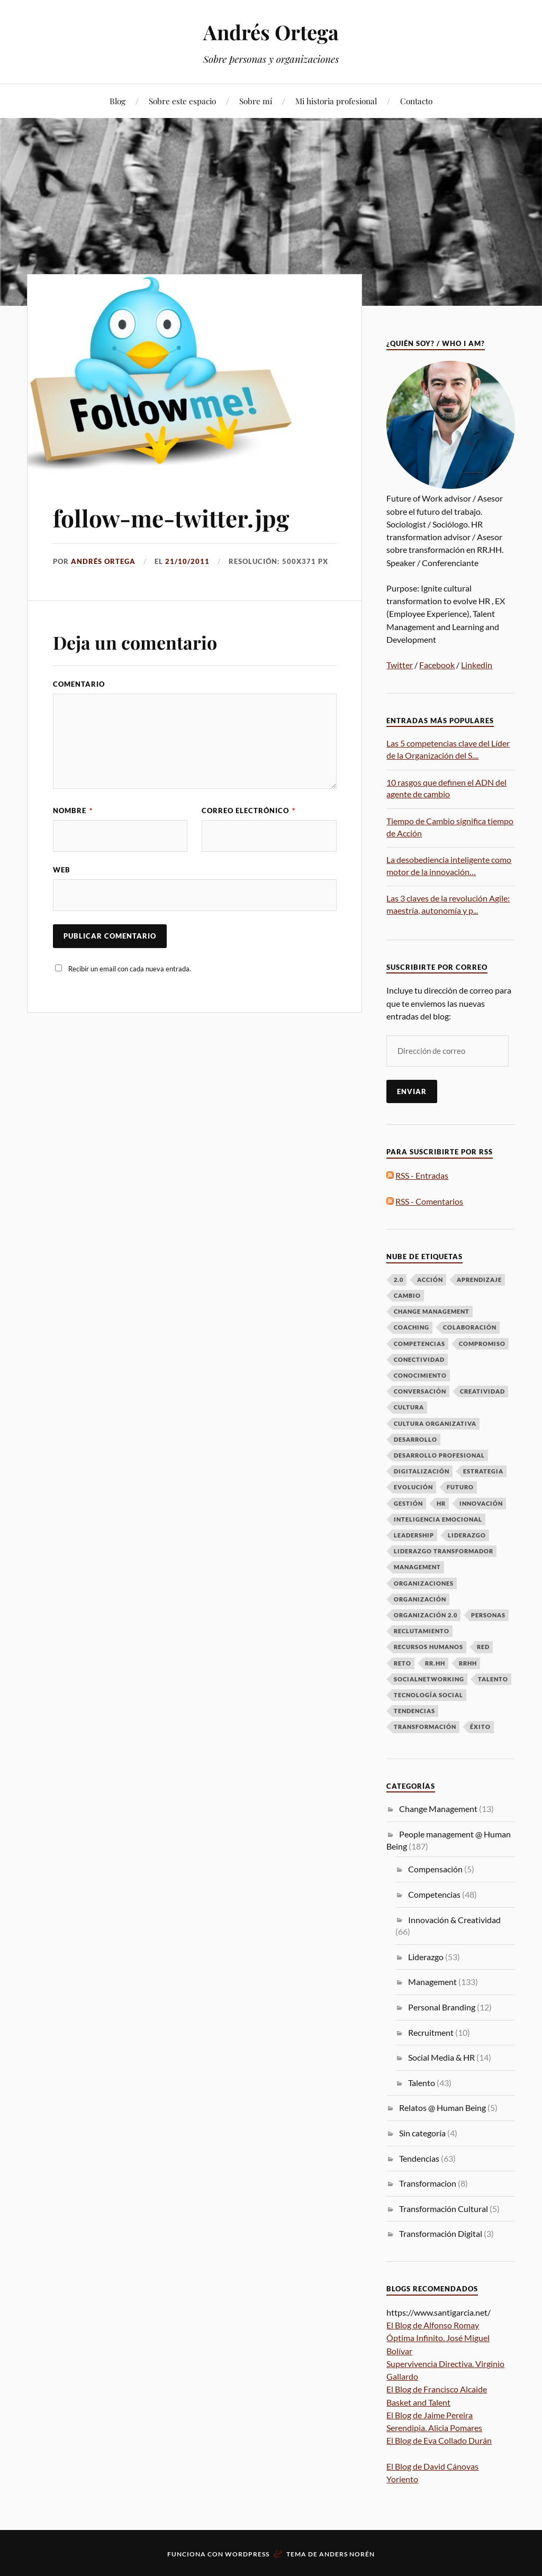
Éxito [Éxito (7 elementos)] (480, 1726)
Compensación (435, 1869)
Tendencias (419, 2158)
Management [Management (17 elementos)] (417, 1566)
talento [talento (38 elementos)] (493, 1679)
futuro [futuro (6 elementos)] (460, 1486)
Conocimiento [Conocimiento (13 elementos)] (420, 1375)
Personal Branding (441, 2007)
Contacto (416, 100)
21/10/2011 (187, 561)
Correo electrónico (248, 810)
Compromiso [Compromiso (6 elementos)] (482, 1343)
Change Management (438, 1809)
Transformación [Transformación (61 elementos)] (425, 1726)
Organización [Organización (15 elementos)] (420, 1599)
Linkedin (476, 665)
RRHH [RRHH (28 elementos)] (468, 1663)
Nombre (73, 810)
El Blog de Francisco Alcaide (436, 2389)
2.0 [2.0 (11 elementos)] (398, 1279)
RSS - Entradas (421, 1175)
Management (432, 1982)
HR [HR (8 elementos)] (441, 1503)
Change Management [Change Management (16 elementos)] (431, 1311)
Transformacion (427, 2183)
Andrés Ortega (271, 32)
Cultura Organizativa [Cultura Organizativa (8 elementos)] (435, 1423)
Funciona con (196, 2554)
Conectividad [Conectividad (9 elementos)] (419, 1359)
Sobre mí (255, 100)
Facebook (437, 665)
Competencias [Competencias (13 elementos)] (419, 1343)
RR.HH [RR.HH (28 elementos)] (435, 1663)
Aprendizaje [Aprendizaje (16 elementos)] (479, 1279)
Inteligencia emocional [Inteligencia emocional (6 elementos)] (438, 1519)
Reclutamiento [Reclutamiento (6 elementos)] (421, 1630)
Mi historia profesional (336, 100)
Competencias (434, 1894)
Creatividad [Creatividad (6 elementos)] (482, 1391)
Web (61, 870)
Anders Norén (347, 2554)
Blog (117, 100)
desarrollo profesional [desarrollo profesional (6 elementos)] (439, 1455)
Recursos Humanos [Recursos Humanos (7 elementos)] (428, 1646)
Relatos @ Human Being (442, 2107)
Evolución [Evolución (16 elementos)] (413, 1486)
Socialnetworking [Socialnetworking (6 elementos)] (429, 1679)
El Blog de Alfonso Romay (432, 2325)
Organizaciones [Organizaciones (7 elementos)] (424, 1583)
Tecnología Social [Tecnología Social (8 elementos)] (428, 1694)
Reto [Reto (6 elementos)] (402, 1663)
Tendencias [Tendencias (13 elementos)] (414, 1710)
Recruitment (431, 2032)
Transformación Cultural (443, 2209)
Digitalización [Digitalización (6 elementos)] (421, 1471)
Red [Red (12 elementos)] (483, 1646)
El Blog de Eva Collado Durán (439, 2440)
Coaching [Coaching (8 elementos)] (411, 1327)
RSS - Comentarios (429, 1201)
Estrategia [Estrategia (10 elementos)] (483, 1471)
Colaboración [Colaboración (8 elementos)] (469, 1327)
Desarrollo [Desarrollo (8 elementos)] (415, 1439)
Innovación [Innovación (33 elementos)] (481, 1503)
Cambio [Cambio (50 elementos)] (407, 1295)
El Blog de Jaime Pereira (429, 2415)
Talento (421, 2083)
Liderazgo (426, 1957)
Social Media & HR (441, 2057)
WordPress (247, 2554)
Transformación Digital (440, 2233)
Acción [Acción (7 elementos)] (430, 1279)
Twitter (399, 665)
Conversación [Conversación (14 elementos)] (420, 1391)
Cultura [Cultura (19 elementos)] (409, 1407)
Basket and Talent (418, 2402)
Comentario (79, 684)
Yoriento (402, 2479)
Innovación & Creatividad (454, 1920)
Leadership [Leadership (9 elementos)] (414, 1535)
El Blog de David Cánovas (432, 2466)
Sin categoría (422, 2133)
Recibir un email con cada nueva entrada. (129, 968)
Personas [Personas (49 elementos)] (488, 1615)
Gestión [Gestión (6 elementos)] (408, 1503)
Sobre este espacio (182, 100)
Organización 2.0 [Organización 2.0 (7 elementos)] (425, 1615)
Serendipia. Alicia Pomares (434, 2428)
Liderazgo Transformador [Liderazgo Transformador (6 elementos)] (443, 1551)
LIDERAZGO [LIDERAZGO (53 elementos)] (467, 1535)
